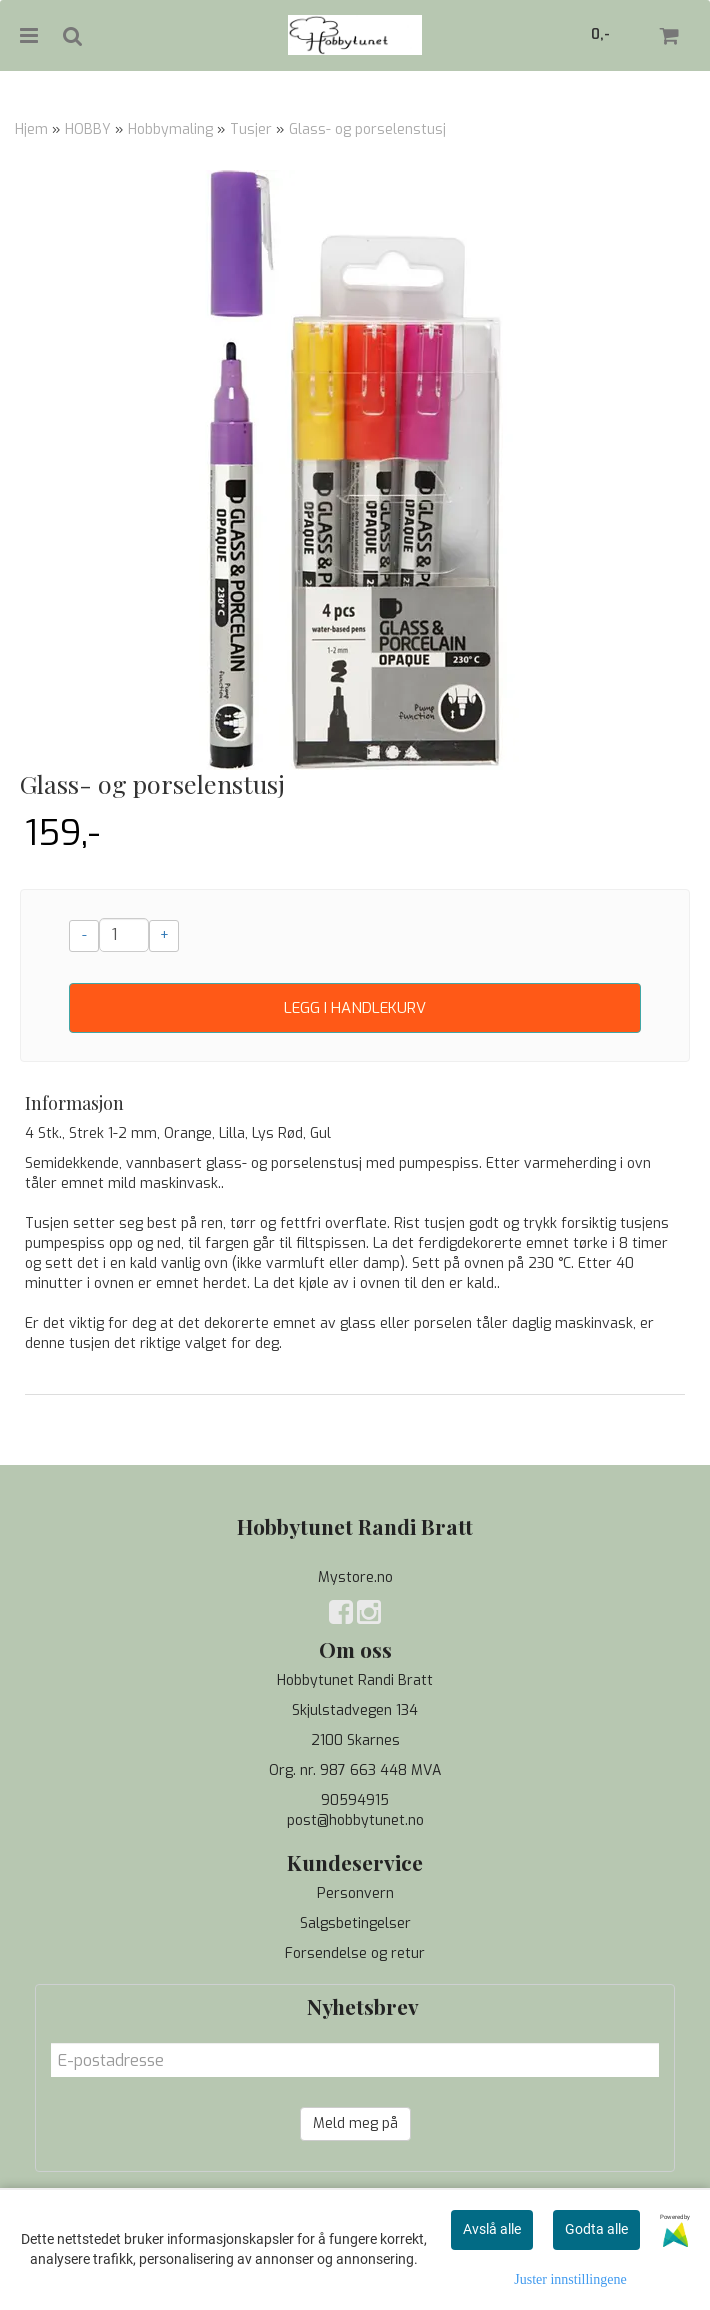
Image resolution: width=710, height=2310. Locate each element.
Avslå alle (492, 2229)
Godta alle (596, 2229)
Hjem (31, 129)
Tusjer (251, 129)
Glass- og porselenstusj (367, 129)
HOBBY (88, 129)
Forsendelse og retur (355, 1953)
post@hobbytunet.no (355, 1820)
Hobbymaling (170, 129)
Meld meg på (355, 2123)
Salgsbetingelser (355, 1923)
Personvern (355, 1893)
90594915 (355, 1800)
